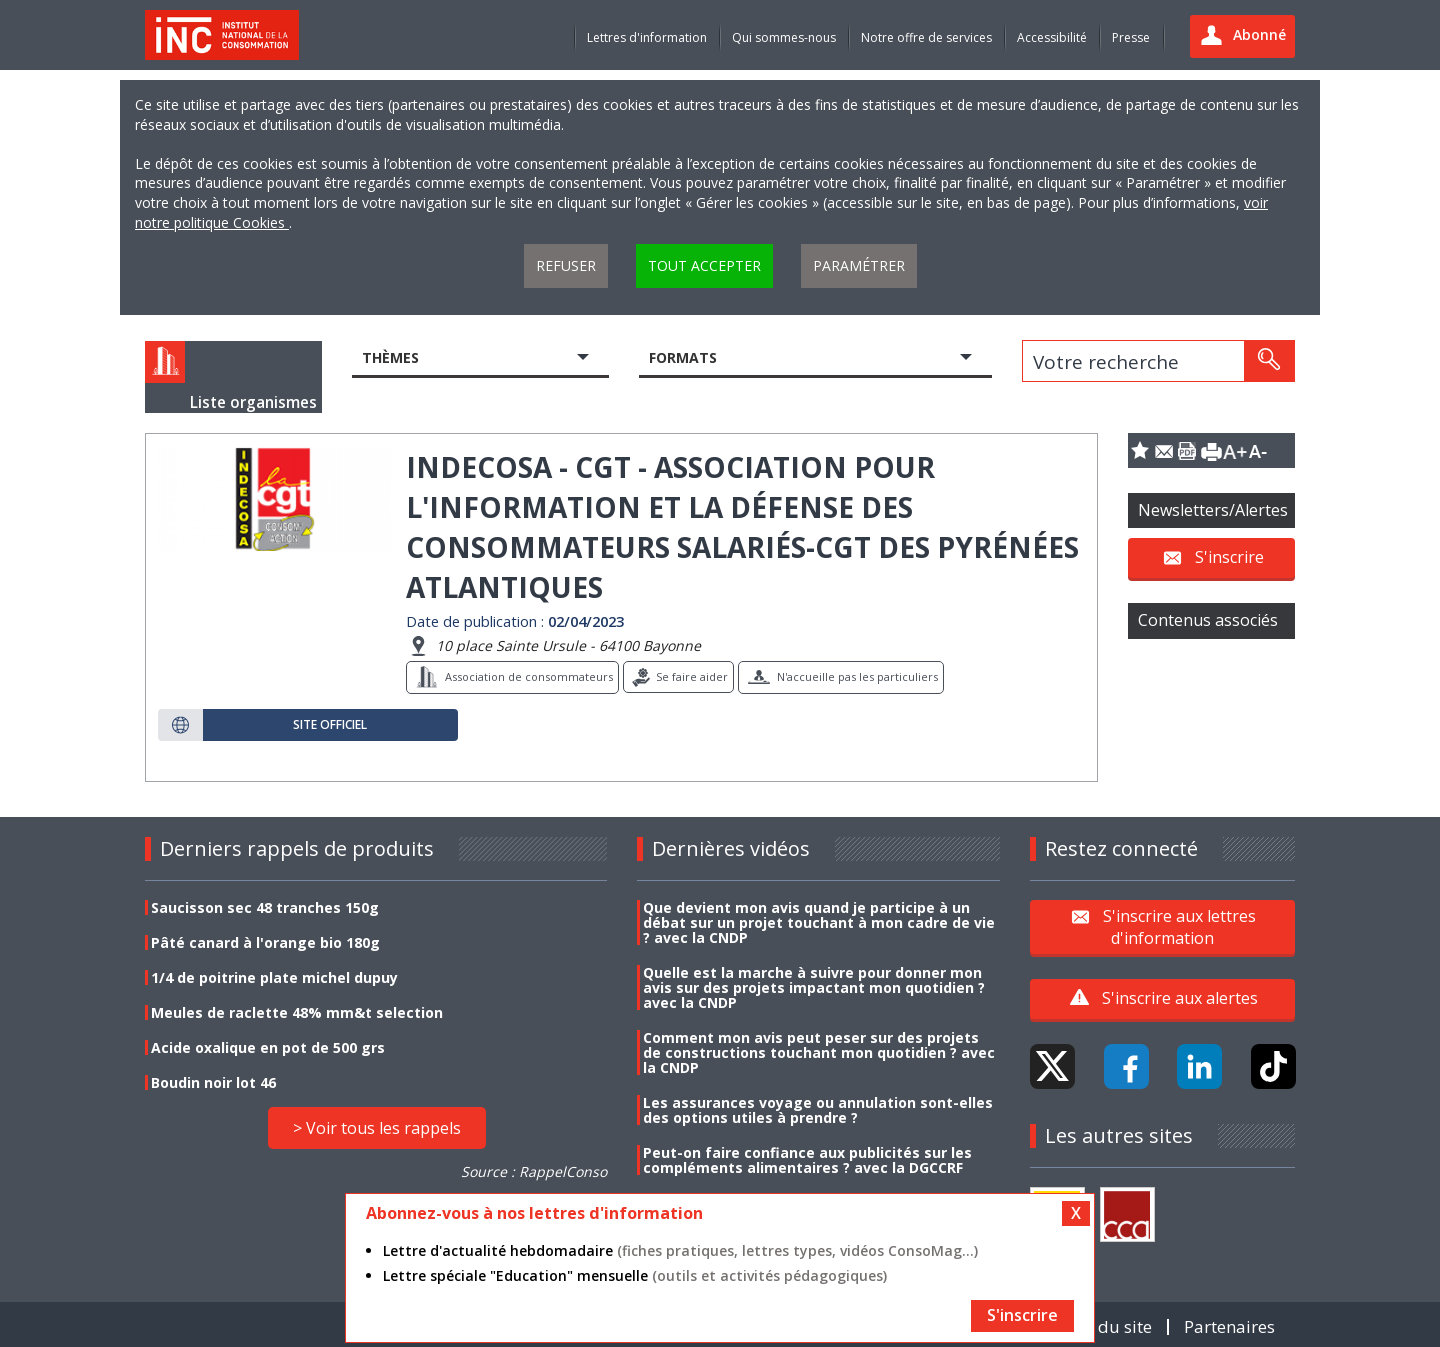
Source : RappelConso (534, 1171)
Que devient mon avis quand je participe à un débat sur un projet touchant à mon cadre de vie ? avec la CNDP (819, 922)
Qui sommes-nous (784, 37)
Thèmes (390, 357)
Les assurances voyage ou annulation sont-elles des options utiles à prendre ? (818, 1110)
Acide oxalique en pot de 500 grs (268, 1047)
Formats (683, 357)
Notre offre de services (926, 37)
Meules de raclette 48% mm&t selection (297, 1012)
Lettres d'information (647, 37)
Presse (1131, 37)
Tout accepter (704, 265)
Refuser (566, 265)
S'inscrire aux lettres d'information (1179, 926)
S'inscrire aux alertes (1180, 998)
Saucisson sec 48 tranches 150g (265, 907)
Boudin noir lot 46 (213, 1082)
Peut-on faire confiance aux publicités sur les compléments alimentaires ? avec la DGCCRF (807, 1160)
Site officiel (330, 725)
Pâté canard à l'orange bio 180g (265, 942)
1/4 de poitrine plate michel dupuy (274, 977)
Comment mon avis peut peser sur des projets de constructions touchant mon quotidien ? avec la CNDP (819, 1052)
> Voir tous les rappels (377, 1128)
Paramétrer (859, 265)
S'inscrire (1229, 557)
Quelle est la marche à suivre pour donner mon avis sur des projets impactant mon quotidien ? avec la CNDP (814, 987)
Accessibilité (1052, 37)
